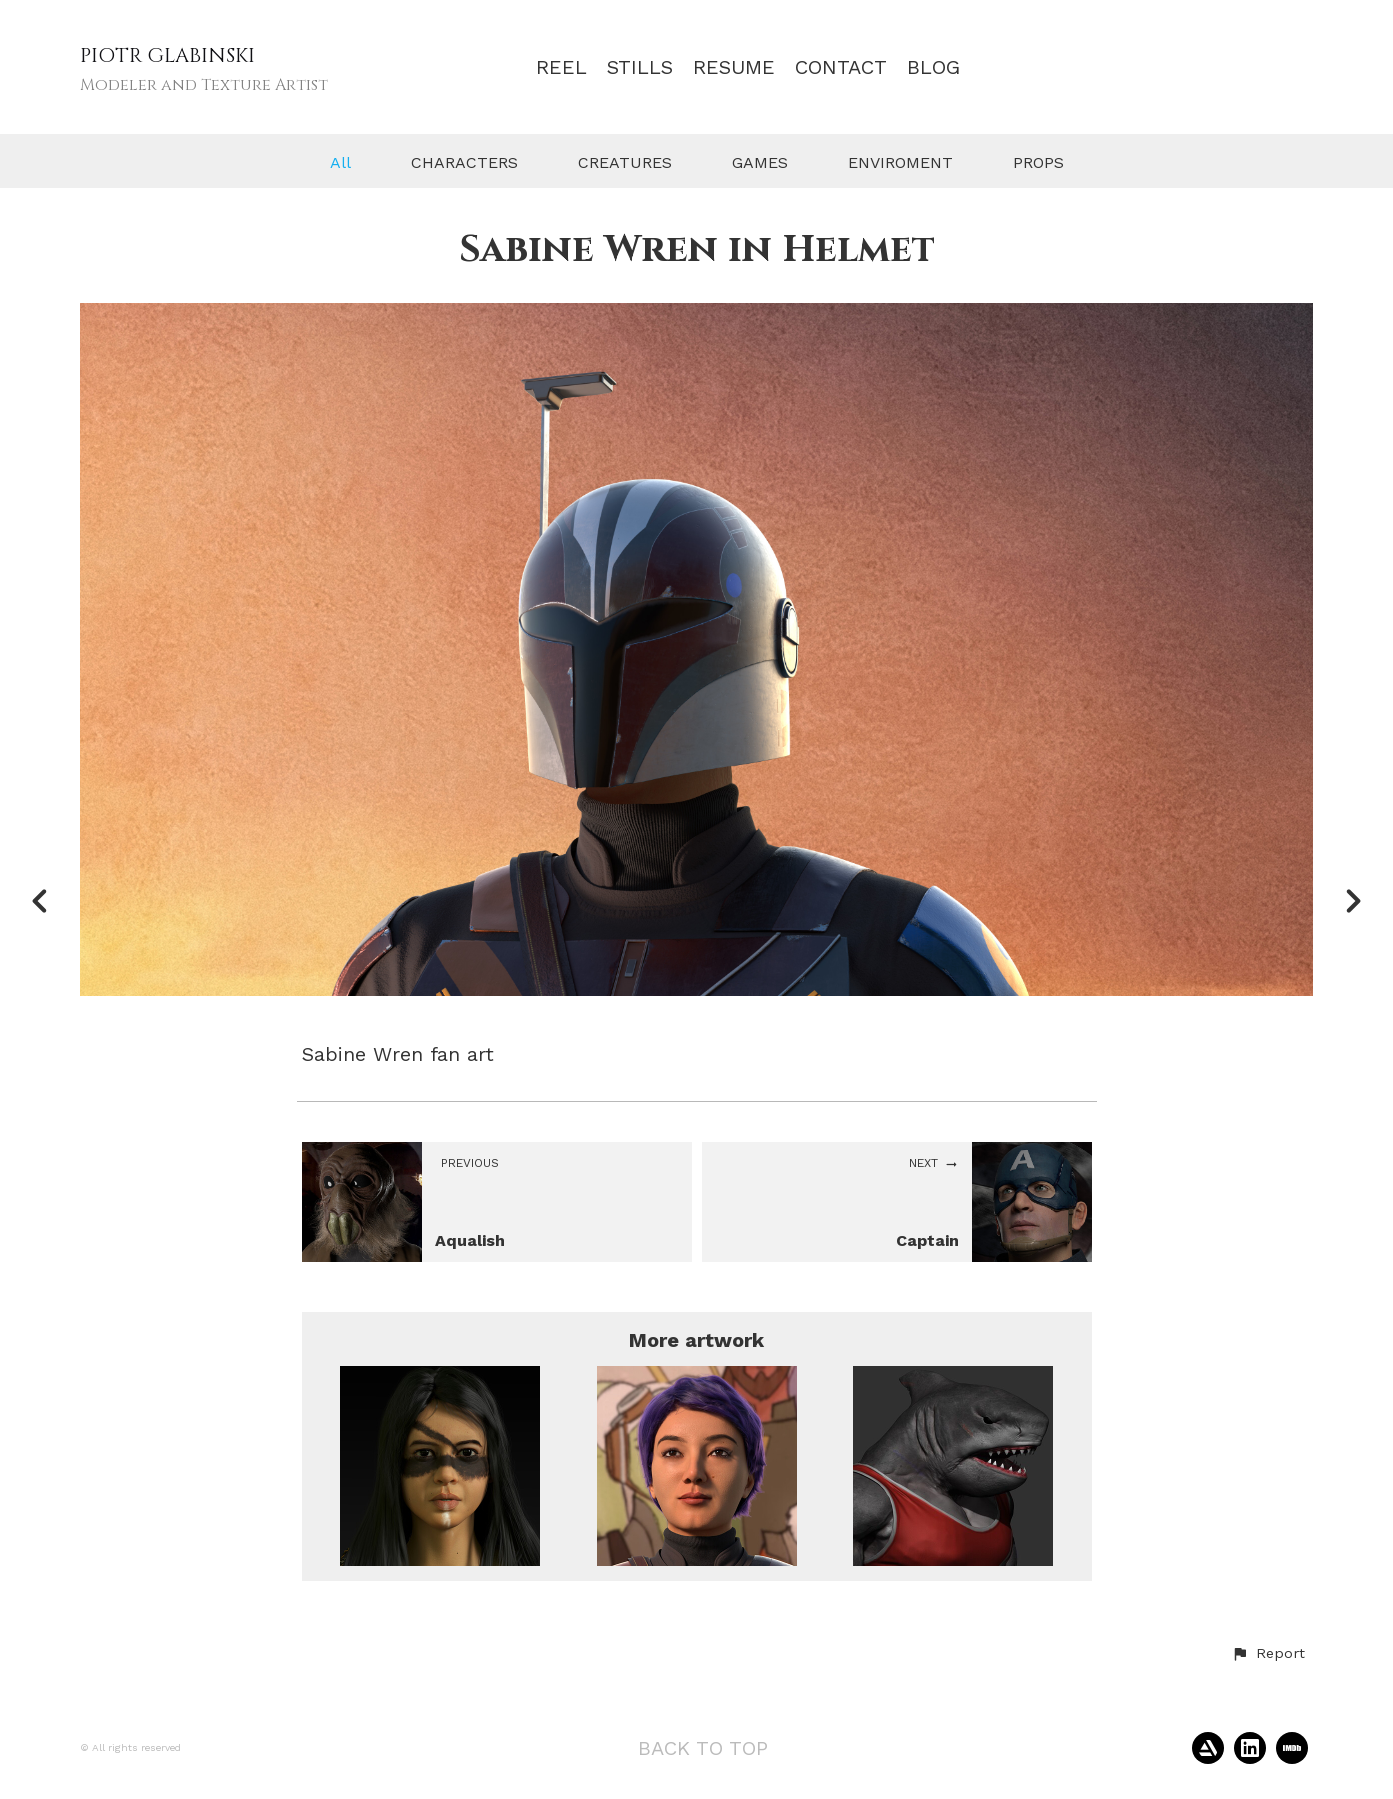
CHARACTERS (464, 162)
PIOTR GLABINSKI (167, 55)
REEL (561, 67)
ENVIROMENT (900, 162)
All (340, 162)
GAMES (760, 162)
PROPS (1038, 162)
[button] (1268, 1654)
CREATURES (625, 162)
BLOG (933, 67)
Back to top (703, 1748)
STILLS (640, 67)
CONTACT (841, 67)
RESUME (734, 67)
